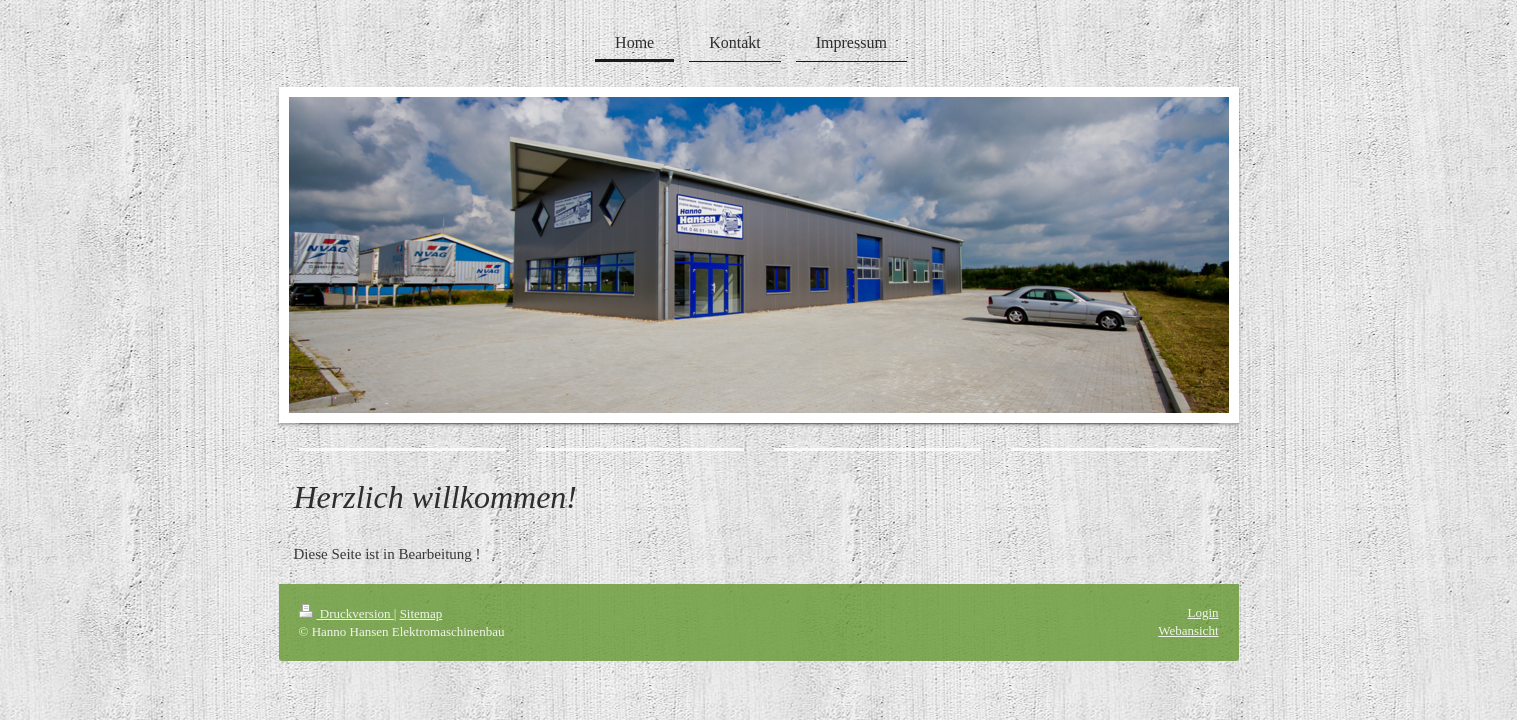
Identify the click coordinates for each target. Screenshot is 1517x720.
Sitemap (421, 613)
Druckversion (346, 613)
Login (1202, 612)
